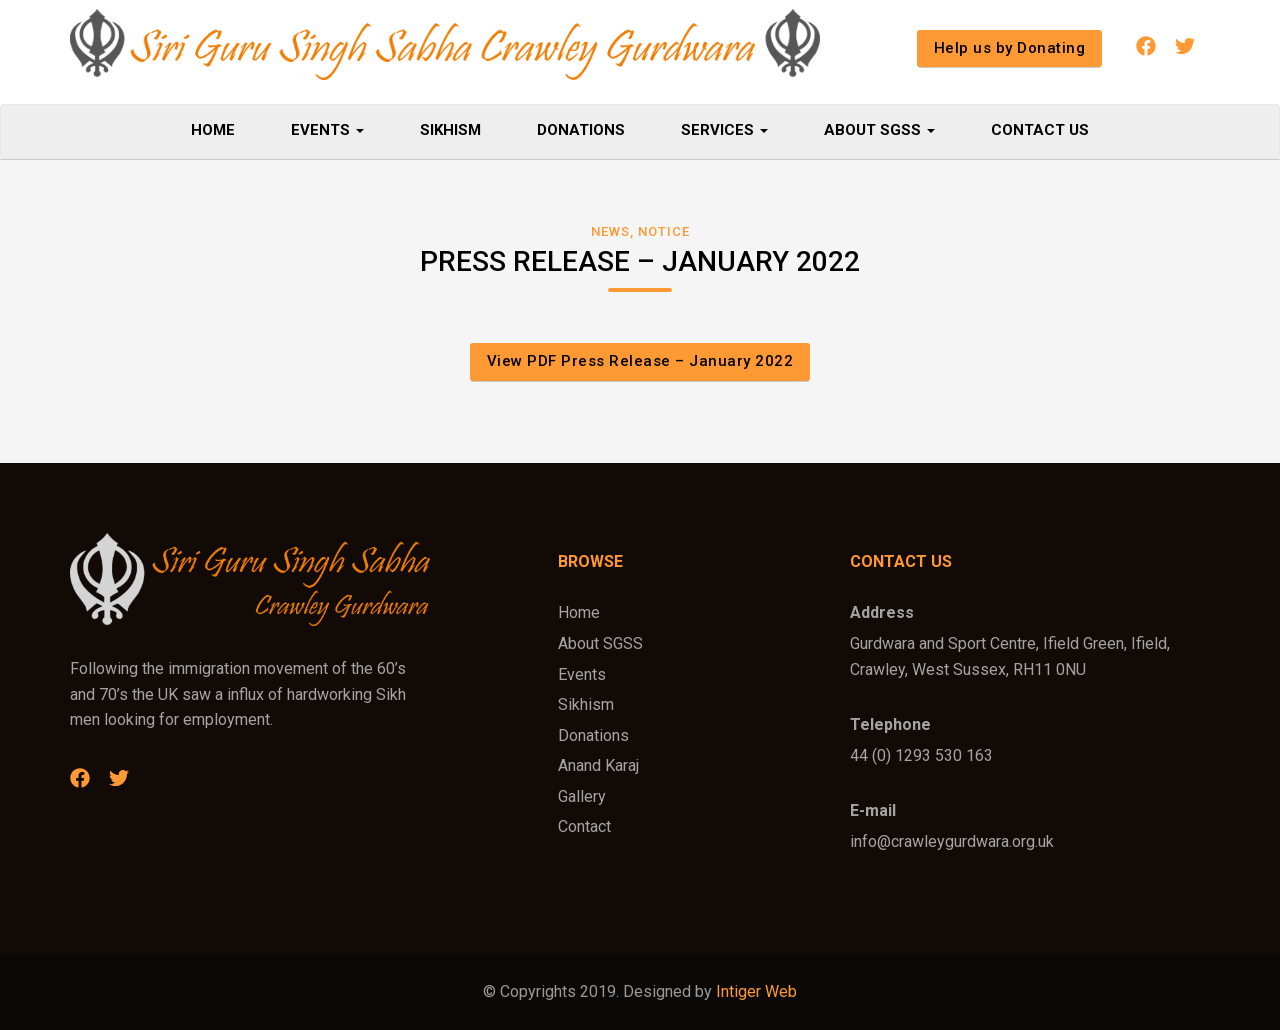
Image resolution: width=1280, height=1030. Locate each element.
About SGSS (879, 130)
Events (327, 130)
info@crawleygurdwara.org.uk (952, 841)
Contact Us (1040, 130)
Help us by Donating (1010, 48)
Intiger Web (756, 991)
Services (724, 130)
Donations (581, 130)
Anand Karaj (598, 765)
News (610, 231)
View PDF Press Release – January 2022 (640, 361)
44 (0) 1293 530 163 (921, 755)
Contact (584, 826)
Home (213, 130)
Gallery (582, 796)
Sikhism (450, 130)
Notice (664, 231)
